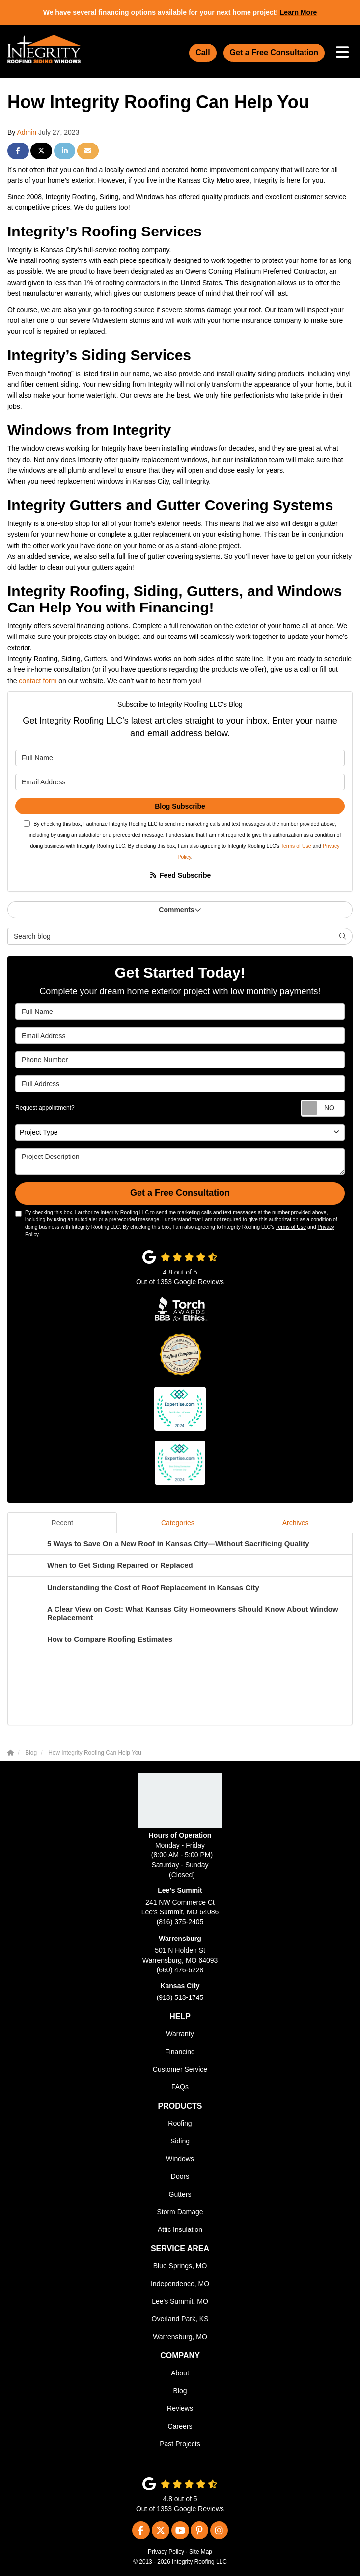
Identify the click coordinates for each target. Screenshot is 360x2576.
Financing (180, 2051)
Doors (180, 2176)
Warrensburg (180, 1938)
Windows (180, 2159)
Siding (180, 2141)
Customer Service (180, 2069)
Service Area (180, 2248)
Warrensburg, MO (180, 2337)
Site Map (200, 2551)
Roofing (180, 2123)
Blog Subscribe (180, 806)
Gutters (180, 2194)
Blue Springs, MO (180, 2266)
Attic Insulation (180, 2229)
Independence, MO (180, 2283)
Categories (177, 1523)
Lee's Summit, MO (180, 2301)
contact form (37, 681)
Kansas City (179, 1986)
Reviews (180, 2408)
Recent (62, 1523)
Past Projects (180, 2444)
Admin (26, 132)
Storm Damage (180, 2212)
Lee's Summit (180, 1890)
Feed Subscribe (180, 875)
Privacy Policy (166, 2551)
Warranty (180, 2034)
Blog (180, 2391)
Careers (180, 2426)
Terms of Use (296, 846)
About (180, 2373)
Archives (295, 1523)
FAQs (180, 2087)
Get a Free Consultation (274, 52)
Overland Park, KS (180, 2319)
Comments (180, 910)
